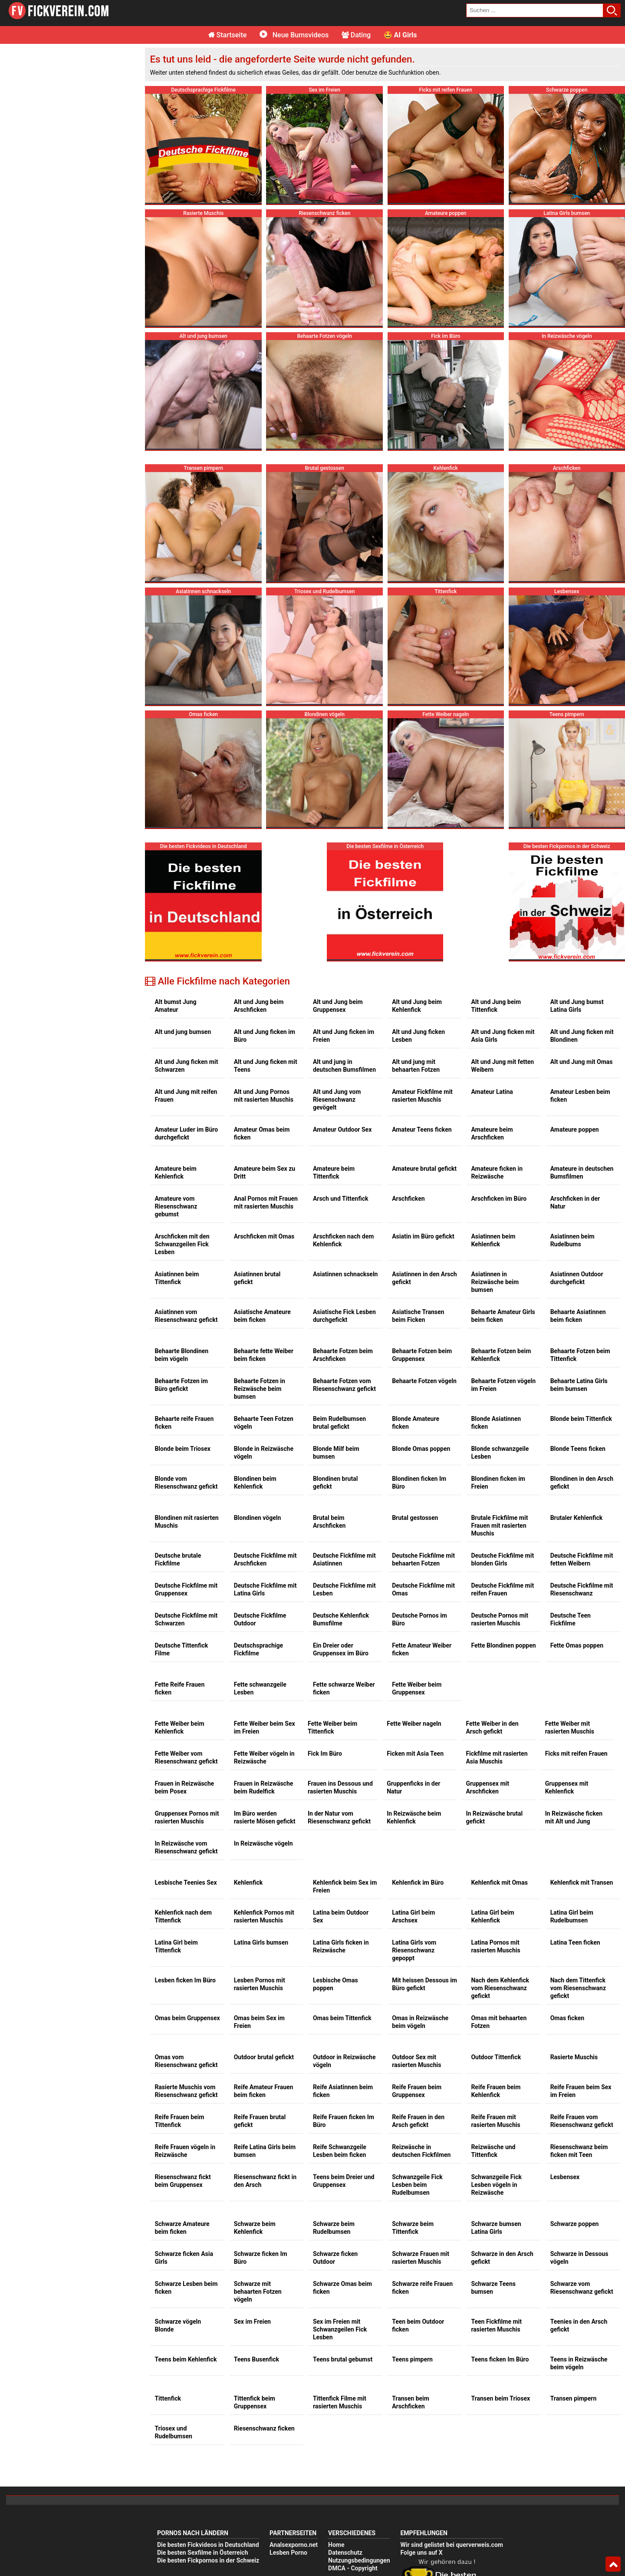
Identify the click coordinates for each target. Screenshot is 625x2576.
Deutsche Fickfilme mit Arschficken (265, 1559)
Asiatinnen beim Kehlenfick (493, 1240)
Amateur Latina (492, 1091)
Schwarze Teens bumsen (493, 2287)
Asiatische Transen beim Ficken (418, 1315)
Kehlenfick (248, 1882)
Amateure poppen (574, 1129)
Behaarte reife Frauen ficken (184, 1422)
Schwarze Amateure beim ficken (182, 2227)
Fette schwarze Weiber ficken (344, 1688)
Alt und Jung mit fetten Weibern (502, 1065)
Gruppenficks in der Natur (413, 1787)
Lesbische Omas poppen (335, 1984)
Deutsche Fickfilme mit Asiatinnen (344, 1559)
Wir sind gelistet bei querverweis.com (451, 2544)
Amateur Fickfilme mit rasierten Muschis (422, 1095)
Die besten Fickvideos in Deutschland (208, 2544)
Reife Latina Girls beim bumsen (265, 2150)
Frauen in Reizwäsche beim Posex (184, 1787)
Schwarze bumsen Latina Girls (496, 2227)
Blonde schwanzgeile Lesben (500, 1452)
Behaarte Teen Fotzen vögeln (263, 1422)
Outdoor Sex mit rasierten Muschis (416, 2061)
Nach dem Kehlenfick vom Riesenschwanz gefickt (500, 1988)
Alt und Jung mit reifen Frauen (186, 1095)
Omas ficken (567, 2018)
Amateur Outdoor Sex (342, 1129)
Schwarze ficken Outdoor (335, 2257)
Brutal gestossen (415, 1517)
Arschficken (408, 1198)
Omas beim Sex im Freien (259, 2022)
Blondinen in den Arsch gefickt (581, 1482)
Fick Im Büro (325, 1753)
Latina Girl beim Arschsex (413, 1916)
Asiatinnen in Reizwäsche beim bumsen (495, 1282)
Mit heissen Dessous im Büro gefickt (424, 1984)
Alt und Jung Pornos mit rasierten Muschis (263, 1095)
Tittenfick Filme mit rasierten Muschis (339, 2402)
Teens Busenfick (256, 2359)
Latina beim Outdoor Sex (340, 1916)
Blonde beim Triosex (183, 1448)
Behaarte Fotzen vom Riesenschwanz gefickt (344, 1384)
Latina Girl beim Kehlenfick (492, 1916)
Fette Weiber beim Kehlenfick (179, 1727)
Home (336, 2544)
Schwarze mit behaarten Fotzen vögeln (258, 2291)
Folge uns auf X (421, 2552)
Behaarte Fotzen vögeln (424, 1380)
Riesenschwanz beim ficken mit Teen (579, 2150)
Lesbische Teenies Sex (186, 1882)
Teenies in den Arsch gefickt (579, 2325)
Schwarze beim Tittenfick (413, 2227)
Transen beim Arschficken (410, 2402)
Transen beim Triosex (500, 2398)
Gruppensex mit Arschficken (487, 1787)
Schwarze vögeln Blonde (178, 2325)
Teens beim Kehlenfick (186, 2359)
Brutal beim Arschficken (329, 1521)
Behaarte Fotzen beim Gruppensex (422, 1354)
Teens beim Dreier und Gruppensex (344, 2180)
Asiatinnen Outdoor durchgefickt (576, 1278)
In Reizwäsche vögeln (263, 1843)
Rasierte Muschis (574, 2057)
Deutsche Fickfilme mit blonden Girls (502, 1559)
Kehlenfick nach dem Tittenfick (183, 1916)
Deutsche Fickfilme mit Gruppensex (186, 1589)
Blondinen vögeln (257, 1517)
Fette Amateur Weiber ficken (421, 1649)
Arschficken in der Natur (575, 1202)
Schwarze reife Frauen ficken (422, 2287)
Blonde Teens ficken (577, 1448)
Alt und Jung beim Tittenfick (496, 1005)
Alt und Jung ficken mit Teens (265, 1065)
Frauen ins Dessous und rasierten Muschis (340, 1787)
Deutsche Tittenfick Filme (181, 1649)
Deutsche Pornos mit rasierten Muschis (499, 1619)
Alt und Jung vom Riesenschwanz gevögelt (337, 1099)
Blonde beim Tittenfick (581, 1418)
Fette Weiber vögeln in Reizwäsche (264, 1757)
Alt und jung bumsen (183, 1031)
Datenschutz (345, 2552)
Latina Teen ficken (575, 1942)
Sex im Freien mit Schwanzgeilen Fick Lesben (340, 2329)
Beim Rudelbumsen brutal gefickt (339, 1422)
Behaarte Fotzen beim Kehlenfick (501, 1354)
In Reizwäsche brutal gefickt (494, 1817)
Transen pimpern (573, 2398)
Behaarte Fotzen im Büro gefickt (181, 1384)
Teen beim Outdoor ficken (418, 2325)
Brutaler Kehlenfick (576, 1517)
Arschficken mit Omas (264, 1236)
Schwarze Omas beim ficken (342, 2287)
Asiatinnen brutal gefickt (257, 1278)
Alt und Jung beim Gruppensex (338, 1005)
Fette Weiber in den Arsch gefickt (492, 1727)
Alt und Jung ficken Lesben (418, 1035)
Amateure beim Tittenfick (334, 1172)
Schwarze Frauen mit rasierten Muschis (420, 2257)
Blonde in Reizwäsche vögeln (263, 1452)
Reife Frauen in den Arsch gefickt (418, 2121)
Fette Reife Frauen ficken (179, 1688)
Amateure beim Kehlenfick (175, 1172)
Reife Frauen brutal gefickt (260, 2121)
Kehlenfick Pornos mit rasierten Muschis (264, 1916)
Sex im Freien (252, 2321)
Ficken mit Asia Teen (415, 1753)
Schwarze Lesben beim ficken (186, 2287)
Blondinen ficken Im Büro (419, 1482)
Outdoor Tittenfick (496, 2057)
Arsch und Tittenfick (340, 1198)
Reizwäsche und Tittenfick (493, 2150)
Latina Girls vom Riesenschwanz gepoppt (414, 1950)
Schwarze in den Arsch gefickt (502, 2257)
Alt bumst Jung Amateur (175, 1005)
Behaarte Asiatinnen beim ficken (578, 1315)
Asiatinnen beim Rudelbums (572, 1240)
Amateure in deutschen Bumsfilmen (582, 1172)
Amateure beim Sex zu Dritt (264, 1172)
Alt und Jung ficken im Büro (264, 1035)
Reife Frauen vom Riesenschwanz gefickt (581, 2121)
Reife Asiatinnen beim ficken (343, 2091)
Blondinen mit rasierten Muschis (186, 1521)
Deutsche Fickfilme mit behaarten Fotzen (423, 1559)
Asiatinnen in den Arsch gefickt (424, 1278)
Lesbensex (564, 2176)
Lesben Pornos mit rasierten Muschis (259, 1984)
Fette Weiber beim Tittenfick (332, 1727)
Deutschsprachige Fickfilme (258, 1649)
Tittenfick (168, 2398)
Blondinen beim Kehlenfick (255, 1482)
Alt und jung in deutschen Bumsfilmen (344, 1065)
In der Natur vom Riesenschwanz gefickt (339, 1817)
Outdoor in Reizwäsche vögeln (344, 2061)
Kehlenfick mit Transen (581, 1882)
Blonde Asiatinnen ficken (496, 1422)
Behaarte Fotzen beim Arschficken (343, 1354)
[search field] (534, 10)
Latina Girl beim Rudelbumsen (571, 1916)
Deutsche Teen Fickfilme (570, 1619)
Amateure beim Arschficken (492, 1133)
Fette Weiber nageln (414, 1723)
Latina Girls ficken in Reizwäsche (341, 1946)
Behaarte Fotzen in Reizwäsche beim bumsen (259, 1388)
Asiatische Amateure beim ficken (262, 1315)
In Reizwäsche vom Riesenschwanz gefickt (186, 1847)
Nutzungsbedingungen (359, 2560)
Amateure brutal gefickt (424, 1168)
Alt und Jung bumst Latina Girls (577, 1005)
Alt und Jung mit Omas (581, 1061)
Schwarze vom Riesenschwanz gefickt (581, 2287)
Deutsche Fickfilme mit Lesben (344, 1589)
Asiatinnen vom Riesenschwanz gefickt (186, 1315)
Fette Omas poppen (577, 1645)
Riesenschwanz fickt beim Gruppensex (183, 2180)
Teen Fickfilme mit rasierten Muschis (496, 2325)
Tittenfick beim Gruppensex (254, 2402)
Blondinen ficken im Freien (498, 1482)
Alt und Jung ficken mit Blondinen (582, 1035)
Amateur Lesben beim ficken (580, 1095)
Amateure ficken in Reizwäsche (497, 1172)
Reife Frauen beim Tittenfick (179, 2121)
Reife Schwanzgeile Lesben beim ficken (339, 2150)
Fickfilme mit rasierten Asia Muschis (496, 1757)
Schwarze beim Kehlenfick (255, 2227)
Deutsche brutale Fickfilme (178, 1559)
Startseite (227, 35)
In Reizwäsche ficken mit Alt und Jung (574, 1817)
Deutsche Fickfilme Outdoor (260, 1619)
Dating (356, 35)
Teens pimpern (412, 2359)
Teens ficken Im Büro (500, 2359)
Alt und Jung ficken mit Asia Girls (502, 1035)
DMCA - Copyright (353, 2568)
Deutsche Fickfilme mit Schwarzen (186, 1619)
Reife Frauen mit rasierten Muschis (495, 2121)
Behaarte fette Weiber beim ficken (263, 1354)
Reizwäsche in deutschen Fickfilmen (421, 2150)
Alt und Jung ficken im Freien (343, 1035)
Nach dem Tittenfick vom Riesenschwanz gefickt (578, 1988)
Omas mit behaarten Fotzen (498, 2022)
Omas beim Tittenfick (342, 2018)
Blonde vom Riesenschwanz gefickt (186, 1482)
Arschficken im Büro (498, 1198)
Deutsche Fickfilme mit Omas (423, 1589)
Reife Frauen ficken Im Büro (343, 2121)
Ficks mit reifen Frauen (576, 1753)
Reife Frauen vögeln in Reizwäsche (185, 2150)
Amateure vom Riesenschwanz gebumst (176, 1206)
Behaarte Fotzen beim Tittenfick (580, 1354)
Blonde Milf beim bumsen (336, 1452)
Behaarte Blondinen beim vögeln (181, 1354)
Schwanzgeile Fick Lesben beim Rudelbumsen (417, 2184)
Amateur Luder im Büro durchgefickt (186, 1133)
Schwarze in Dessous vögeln (579, 2257)
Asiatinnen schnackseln (345, 1274)
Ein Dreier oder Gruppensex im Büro (340, 1649)
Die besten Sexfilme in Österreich (202, 2552)
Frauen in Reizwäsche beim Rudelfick (263, 1787)
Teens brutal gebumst (342, 2359)
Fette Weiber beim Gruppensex (416, 1688)
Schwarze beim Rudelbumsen (334, 2227)
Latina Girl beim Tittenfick (176, 1946)
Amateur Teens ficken (421, 1129)
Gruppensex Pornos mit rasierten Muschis (187, 1817)
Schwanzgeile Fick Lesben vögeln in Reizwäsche (496, 2184)
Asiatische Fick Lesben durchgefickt (344, 1315)
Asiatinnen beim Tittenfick (177, 1278)
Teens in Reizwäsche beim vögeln (579, 2363)
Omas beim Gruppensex (187, 2018)
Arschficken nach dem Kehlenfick (343, 1240)
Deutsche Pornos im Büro (419, 1619)
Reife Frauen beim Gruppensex (416, 2091)
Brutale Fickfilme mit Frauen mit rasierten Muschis (499, 1525)
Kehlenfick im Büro (418, 1882)
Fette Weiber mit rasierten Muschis (569, 1727)
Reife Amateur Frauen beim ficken (263, 2091)
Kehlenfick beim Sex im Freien (345, 1886)
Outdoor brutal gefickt (264, 2057)
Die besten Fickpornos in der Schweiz (208, 2560)
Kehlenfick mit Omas (499, 1882)
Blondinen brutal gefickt (335, 1482)
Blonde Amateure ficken (415, 1422)
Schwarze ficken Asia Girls (184, 2257)
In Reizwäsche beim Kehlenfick (414, 1817)
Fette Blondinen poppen (503, 1645)
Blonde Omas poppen (421, 1448)
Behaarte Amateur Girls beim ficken (503, 1315)
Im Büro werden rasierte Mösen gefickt (265, 1817)
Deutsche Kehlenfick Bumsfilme (341, 1619)
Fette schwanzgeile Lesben (260, 1688)
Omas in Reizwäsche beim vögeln (420, 2022)
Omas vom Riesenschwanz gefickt (186, 2061)
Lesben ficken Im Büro (185, 1980)
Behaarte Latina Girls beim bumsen (579, 1384)
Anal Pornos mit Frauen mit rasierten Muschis (266, 1202)
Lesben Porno (288, 2552)
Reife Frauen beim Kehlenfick (495, 2091)
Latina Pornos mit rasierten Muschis (495, 1946)
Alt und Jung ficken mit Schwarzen (186, 1065)
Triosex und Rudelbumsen (173, 2432)
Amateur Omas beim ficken (262, 1133)
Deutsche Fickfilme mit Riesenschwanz (581, 1589)
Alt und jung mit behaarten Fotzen (416, 1065)
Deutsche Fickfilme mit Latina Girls (265, 1589)
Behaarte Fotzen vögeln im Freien (503, 1384)
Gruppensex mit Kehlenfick (567, 1787)
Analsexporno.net (294, 2544)
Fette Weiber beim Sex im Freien (264, 1727)
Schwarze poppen (574, 2223)
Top (613, 2564)
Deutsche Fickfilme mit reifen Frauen (502, 1589)
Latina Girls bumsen (261, 1942)
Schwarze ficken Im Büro (260, 2257)
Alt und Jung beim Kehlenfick (417, 1005)
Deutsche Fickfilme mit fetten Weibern (581, 1559)
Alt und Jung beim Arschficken (259, 1005)
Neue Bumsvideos (294, 35)
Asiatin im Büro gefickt (423, 1236)
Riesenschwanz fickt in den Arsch (265, 2180)
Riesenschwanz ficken (264, 2428)
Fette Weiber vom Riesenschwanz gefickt (186, 1757)
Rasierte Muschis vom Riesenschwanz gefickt (186, 2091)
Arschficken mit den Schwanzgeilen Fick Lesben (182, 1244)
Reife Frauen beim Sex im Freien (581, 2091)
